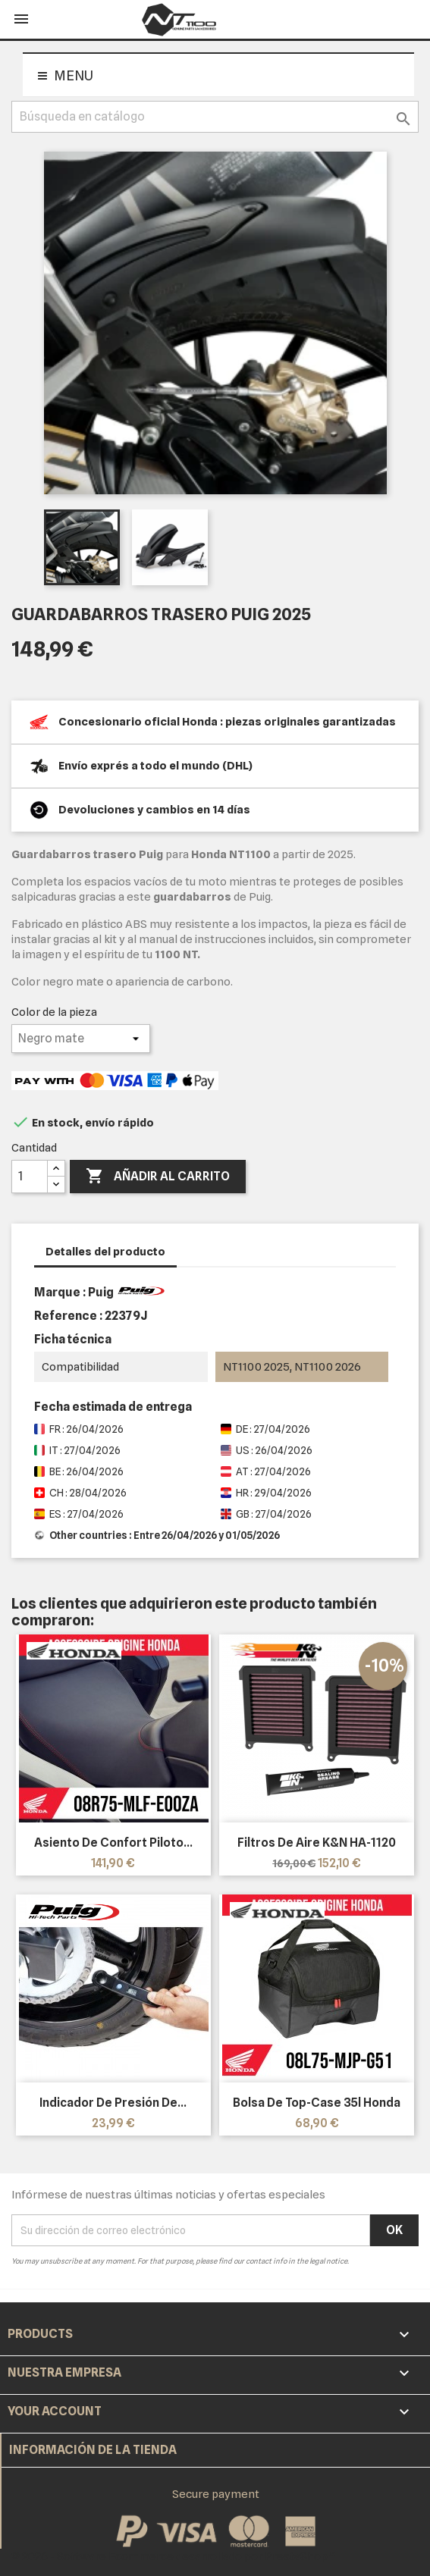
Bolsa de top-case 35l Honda (316, 2102)
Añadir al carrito (158, 1176)
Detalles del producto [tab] (105, 1251)
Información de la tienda (93, 2450)
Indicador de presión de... (113, 2102)
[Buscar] (215, 117)
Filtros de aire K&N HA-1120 (316, 1842)
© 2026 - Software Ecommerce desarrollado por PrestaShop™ (173, 2556)
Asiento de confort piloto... (113, 1842)
